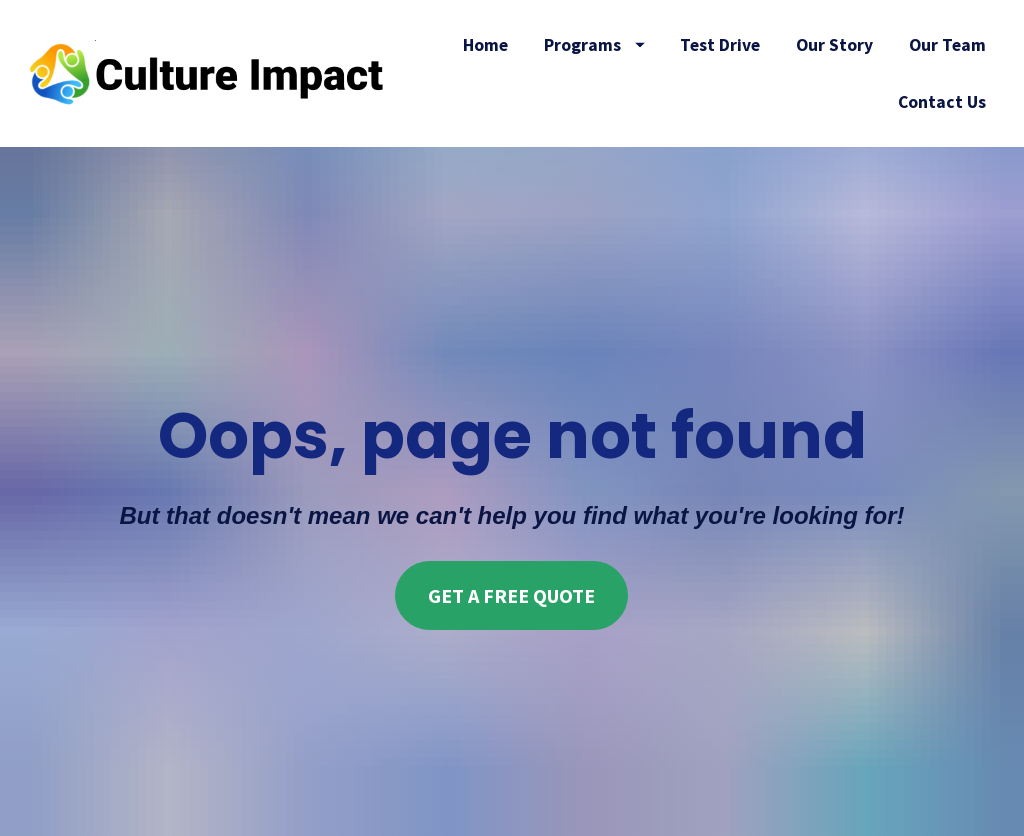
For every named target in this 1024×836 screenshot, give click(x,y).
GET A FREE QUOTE (511, 578)
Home (485, 45)
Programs (594, 45)
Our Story (834, 45)
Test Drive (720, 45)
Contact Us (942, 102)
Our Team (947, 45)
